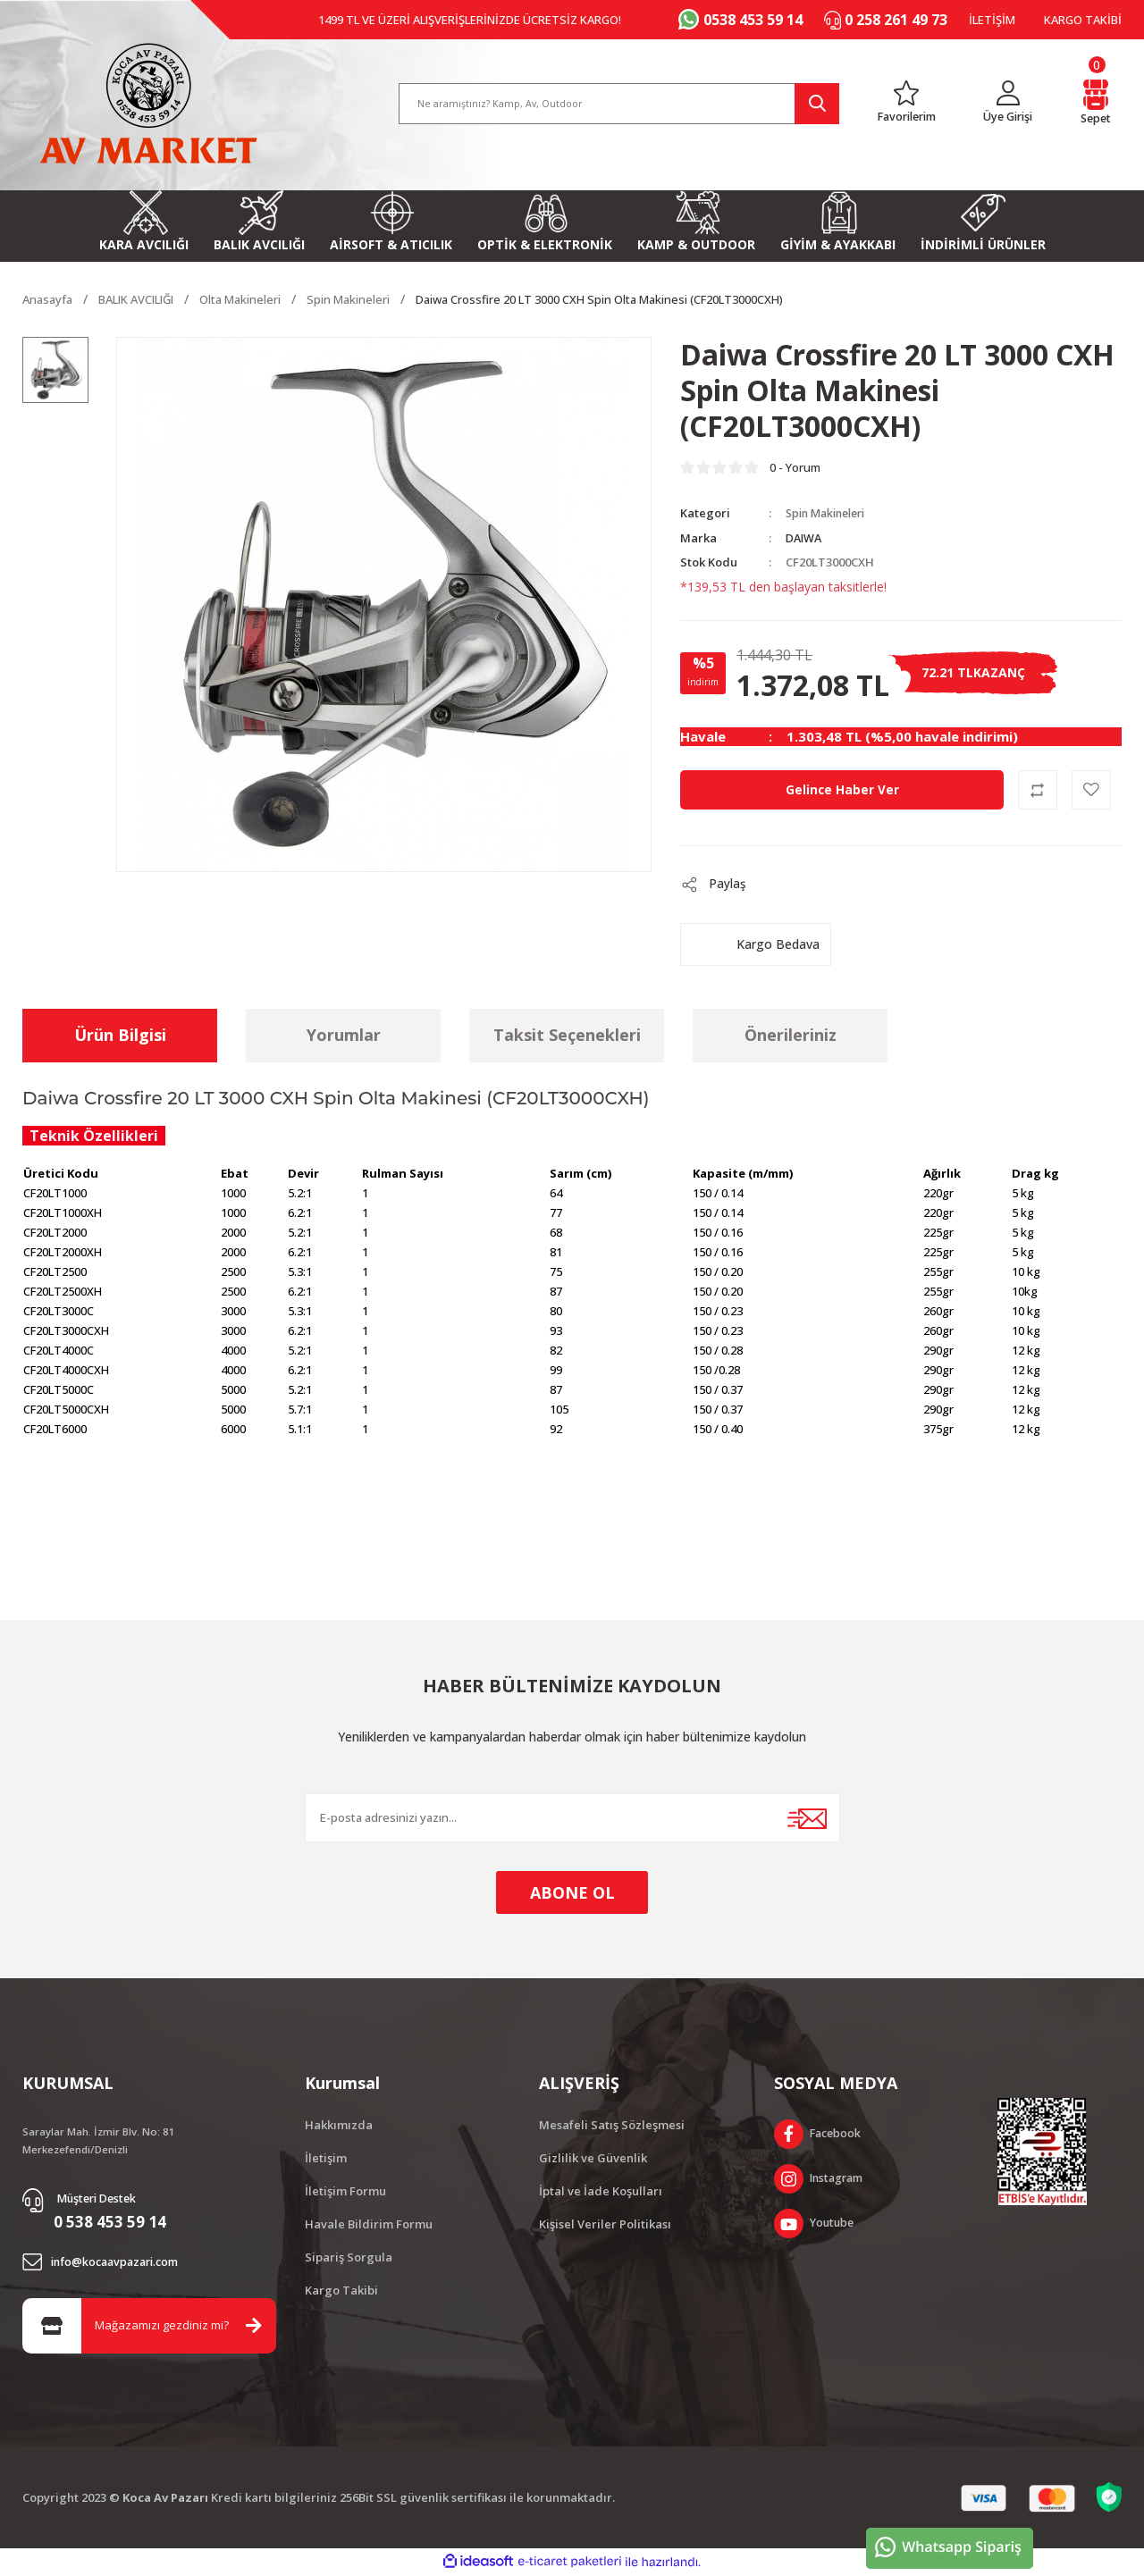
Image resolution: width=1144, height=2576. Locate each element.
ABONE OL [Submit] (572, 1892)
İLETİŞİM (992, 20)
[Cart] (1097, 101)
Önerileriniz (790, 1035)
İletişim (326, 2158)
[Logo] (148, 101)
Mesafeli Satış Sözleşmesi (612, 2125)
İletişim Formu (345, 2191)
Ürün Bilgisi (120, 1035)
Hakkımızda (339, 2125)
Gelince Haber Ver (842, 789)
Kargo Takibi (341, 2290)
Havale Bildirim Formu (369, 2224)
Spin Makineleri (830, 514)
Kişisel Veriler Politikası (605, 2224)
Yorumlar (344, 1035)
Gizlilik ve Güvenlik (593, 2158)
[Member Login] (1009, 101)
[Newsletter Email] (572, 1817)
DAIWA (805, 538)
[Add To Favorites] (1091, 790)
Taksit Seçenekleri (567, 1035)
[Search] (619, 101)
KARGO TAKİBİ (1083, 20)
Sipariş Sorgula (348, 2257)
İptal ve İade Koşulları (600, 2191)
